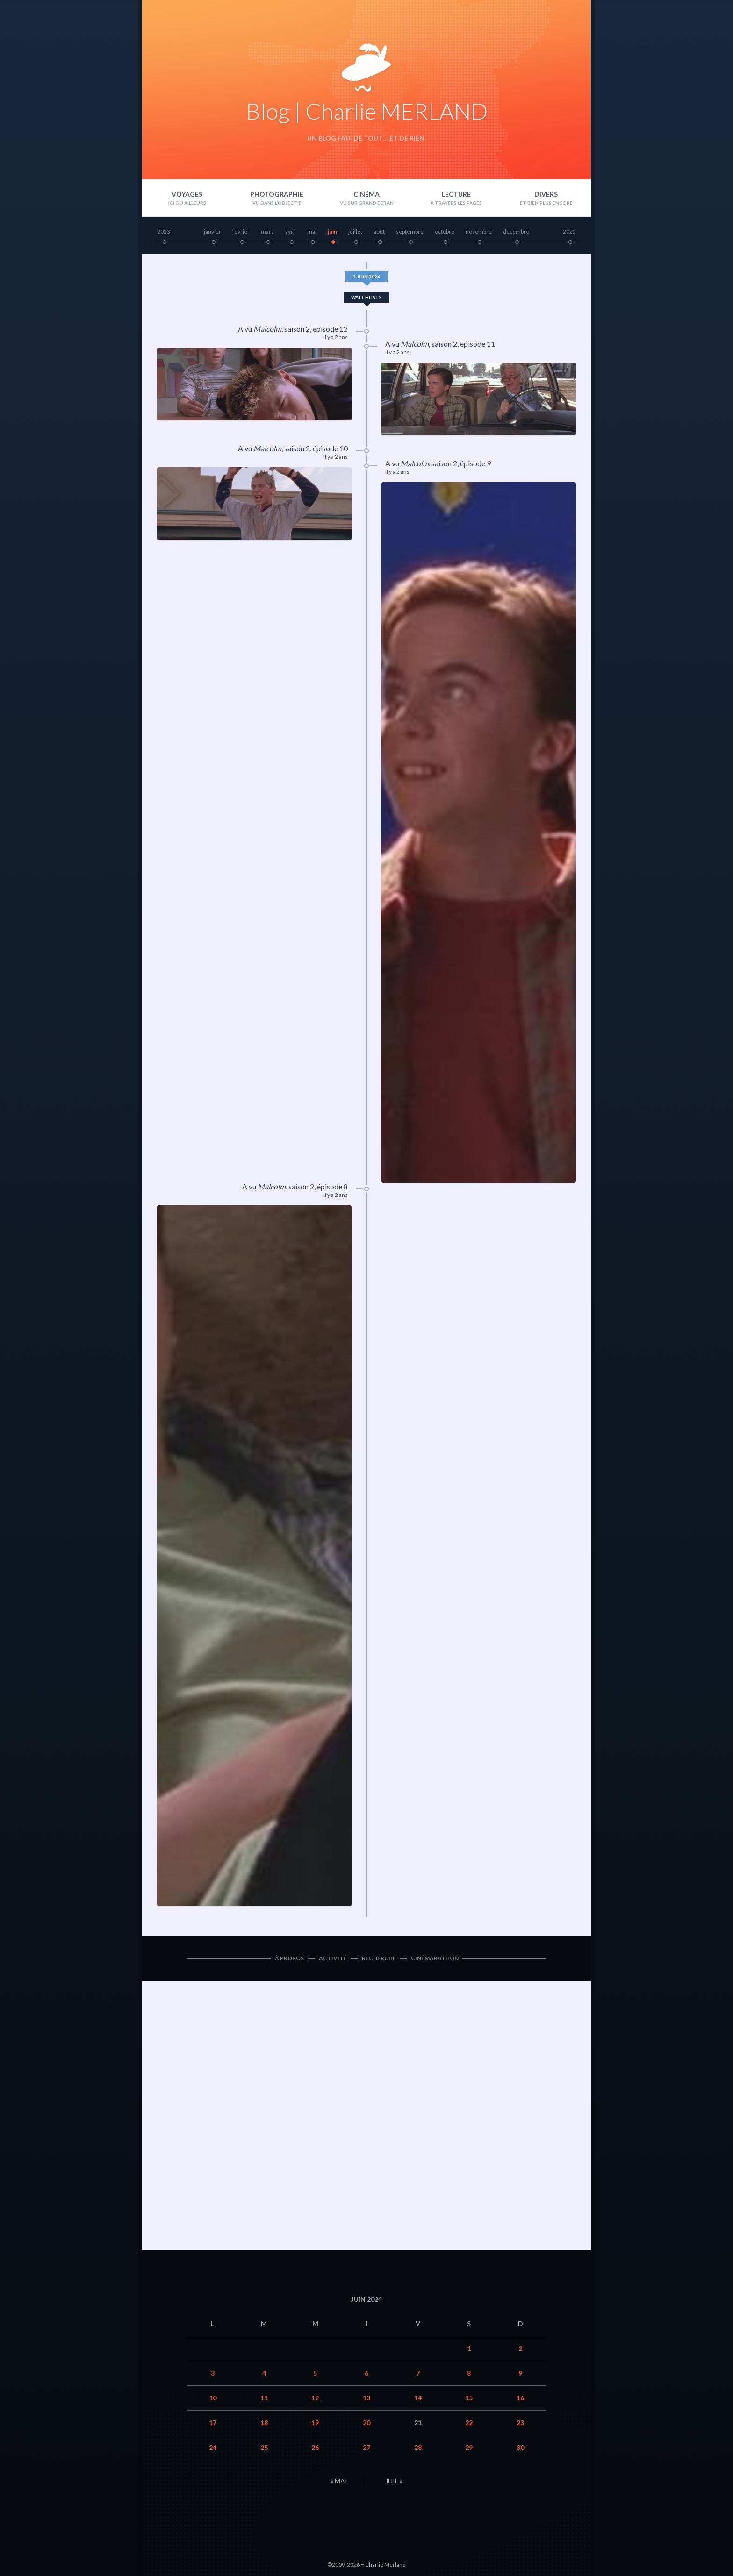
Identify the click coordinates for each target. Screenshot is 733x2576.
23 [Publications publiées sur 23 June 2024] (520, 2423)
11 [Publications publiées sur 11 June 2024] (264, 2398)
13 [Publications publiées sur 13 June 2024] (366, 2398)
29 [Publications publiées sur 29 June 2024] (469, 2447)
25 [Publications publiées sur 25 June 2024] (264, 2447)
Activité (333, 1958)
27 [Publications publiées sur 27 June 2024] (366, 2447)
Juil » (393, 2481)
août (379, 231)
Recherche (379, 1958)
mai (311, 231)
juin (332, 231)
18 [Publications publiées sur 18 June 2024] (264, 2423)
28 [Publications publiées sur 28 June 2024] (418, 2447)
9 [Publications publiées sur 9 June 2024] (520, 2373)
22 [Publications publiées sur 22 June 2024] (469, 2423)
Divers (546, 194)
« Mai (339, 2481)
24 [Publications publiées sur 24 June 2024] (212, 2447)
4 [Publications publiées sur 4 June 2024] (264, 2373)
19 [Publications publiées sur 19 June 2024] (315, 2423)
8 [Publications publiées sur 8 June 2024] (469, 2373)
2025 (569, 231)
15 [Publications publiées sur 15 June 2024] (469, 2398)
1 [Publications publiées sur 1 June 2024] (469, 2348)
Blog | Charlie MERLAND (367, 111)
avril (290, 231)
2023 (163, 231)
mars (267, 231)
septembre (410, 231)
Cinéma (366, 194)
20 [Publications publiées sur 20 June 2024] (366, 2423)
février (241, 231)
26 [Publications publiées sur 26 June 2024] (315, 2447)
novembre (479, 231)
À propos (289, 1958)
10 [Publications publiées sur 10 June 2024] (212, 2398)
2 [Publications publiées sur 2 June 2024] (520, 2348)
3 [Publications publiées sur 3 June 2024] (213, 2373)
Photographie (276, 194)
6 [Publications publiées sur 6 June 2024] (366, 2373)
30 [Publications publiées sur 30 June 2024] (520, 2447)
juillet (355, 231)
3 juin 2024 (366, 276)
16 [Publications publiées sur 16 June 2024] (520, 2398)
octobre (444, 231)
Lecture (456, 194)
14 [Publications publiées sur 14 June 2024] (418, 2398)
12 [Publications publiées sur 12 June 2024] (315, 2398)
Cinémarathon (435, 1958)
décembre (516, 231)
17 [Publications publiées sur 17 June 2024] (212, 2423)
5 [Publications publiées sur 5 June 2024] (315, 2373)
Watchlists (366, 297)
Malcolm (267, 328)
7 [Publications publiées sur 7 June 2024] (418, 2373)
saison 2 (297, 328)
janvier (212, 231)
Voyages (187, 194)
